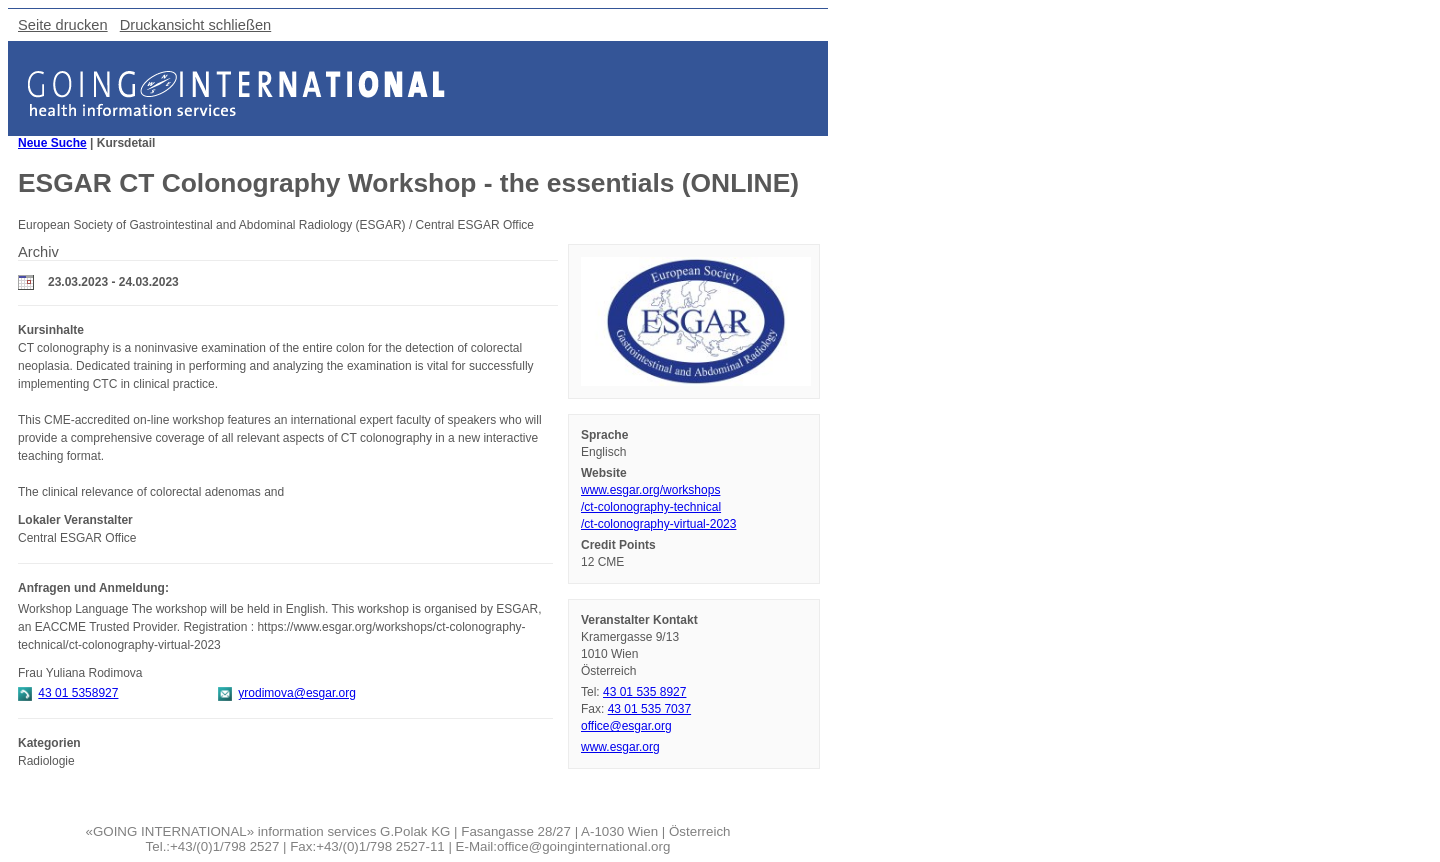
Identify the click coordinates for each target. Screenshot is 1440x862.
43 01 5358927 (78, 693)
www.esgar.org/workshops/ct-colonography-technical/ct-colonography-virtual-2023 (658, 507)
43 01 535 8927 (644, 692)
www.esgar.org (620, 747)
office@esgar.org (626, 726)
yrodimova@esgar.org (297, 693)
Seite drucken (63, 25)
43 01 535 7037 (649, 709)
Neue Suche (52, 143)
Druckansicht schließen (196, 25)
